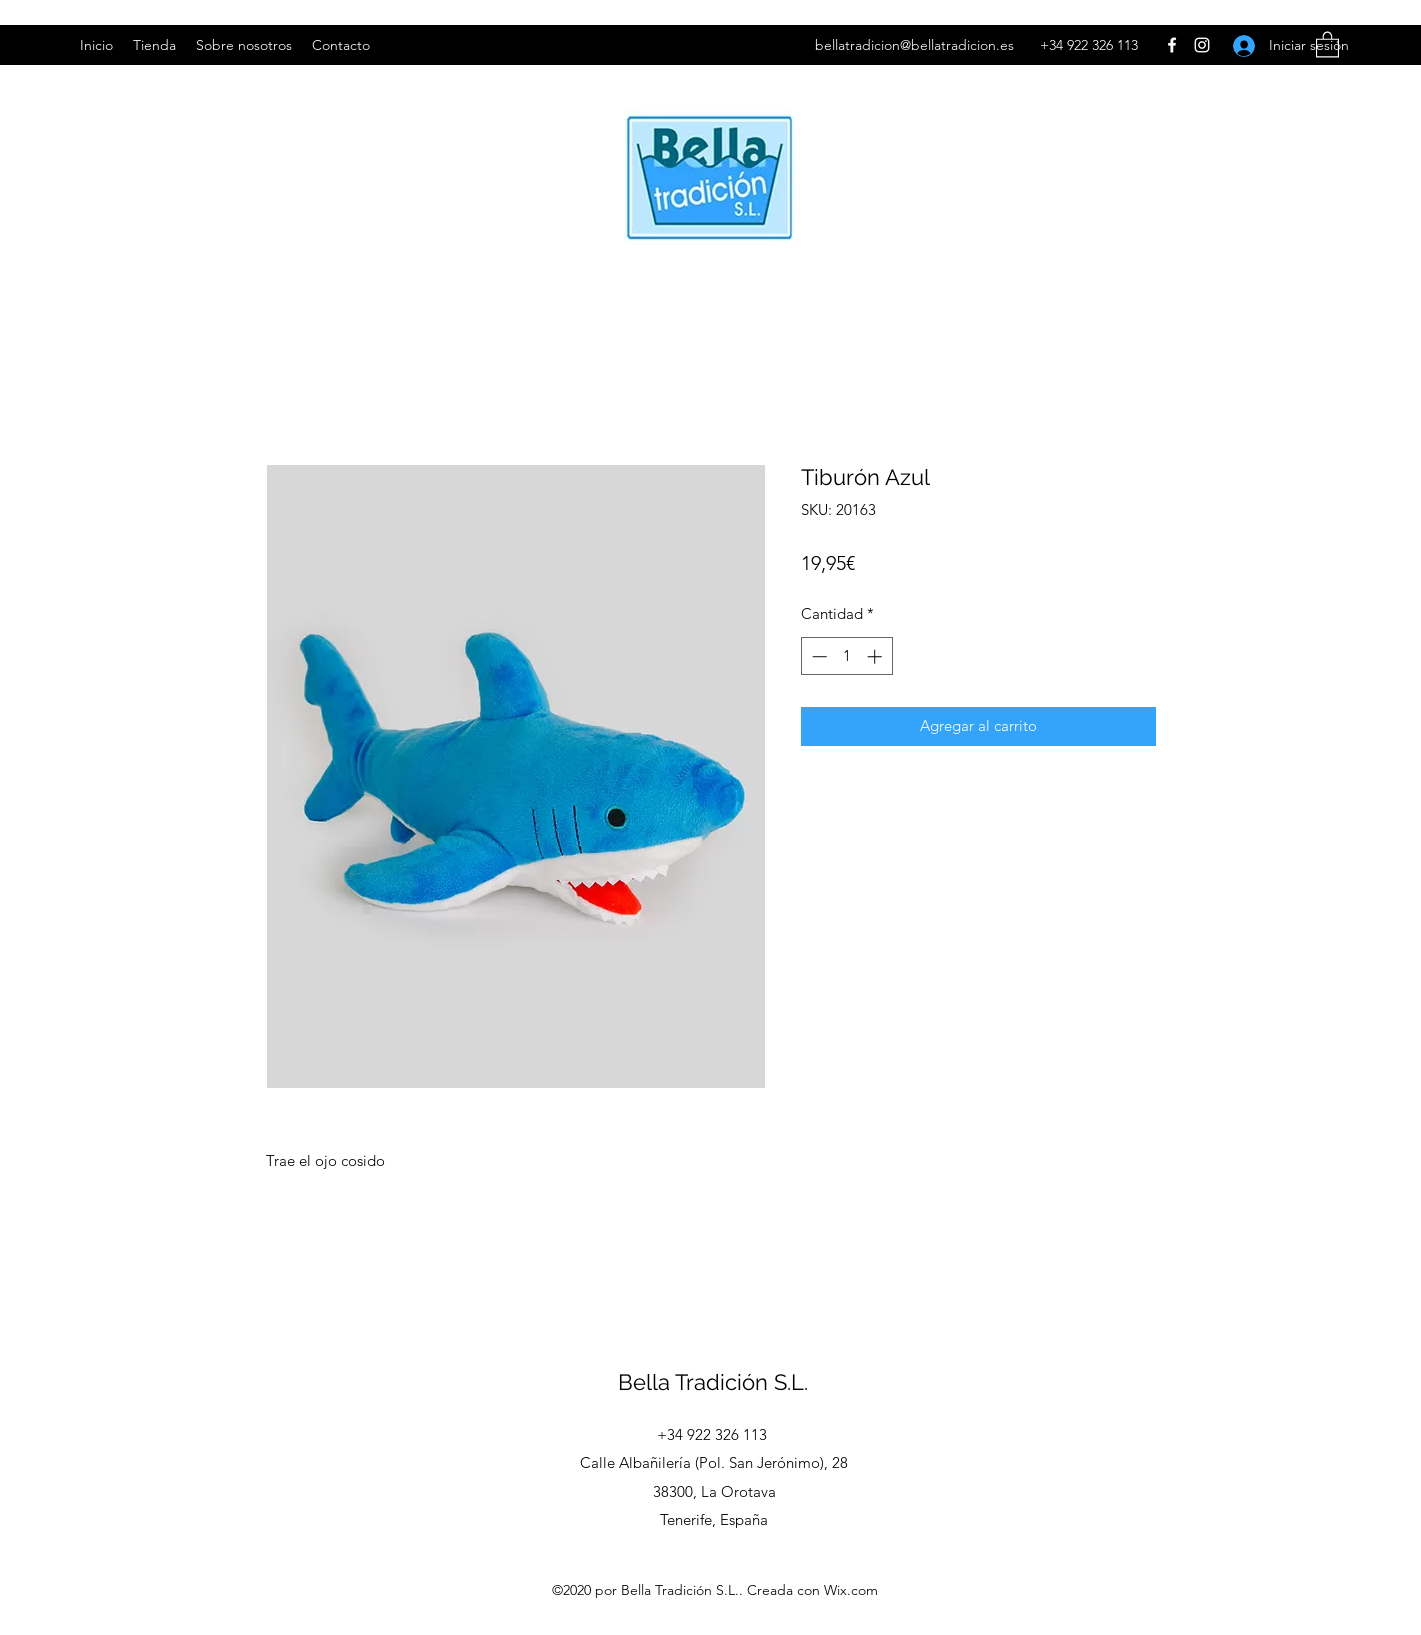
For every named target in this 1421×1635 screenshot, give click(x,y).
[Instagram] (1202, 45)
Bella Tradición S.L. (713, 1382)
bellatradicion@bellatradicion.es (914, 45)
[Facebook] (1172, 45)
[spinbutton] (846, 656)
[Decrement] (817, 656)
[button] (1327, 43)
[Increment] (876, 656)
